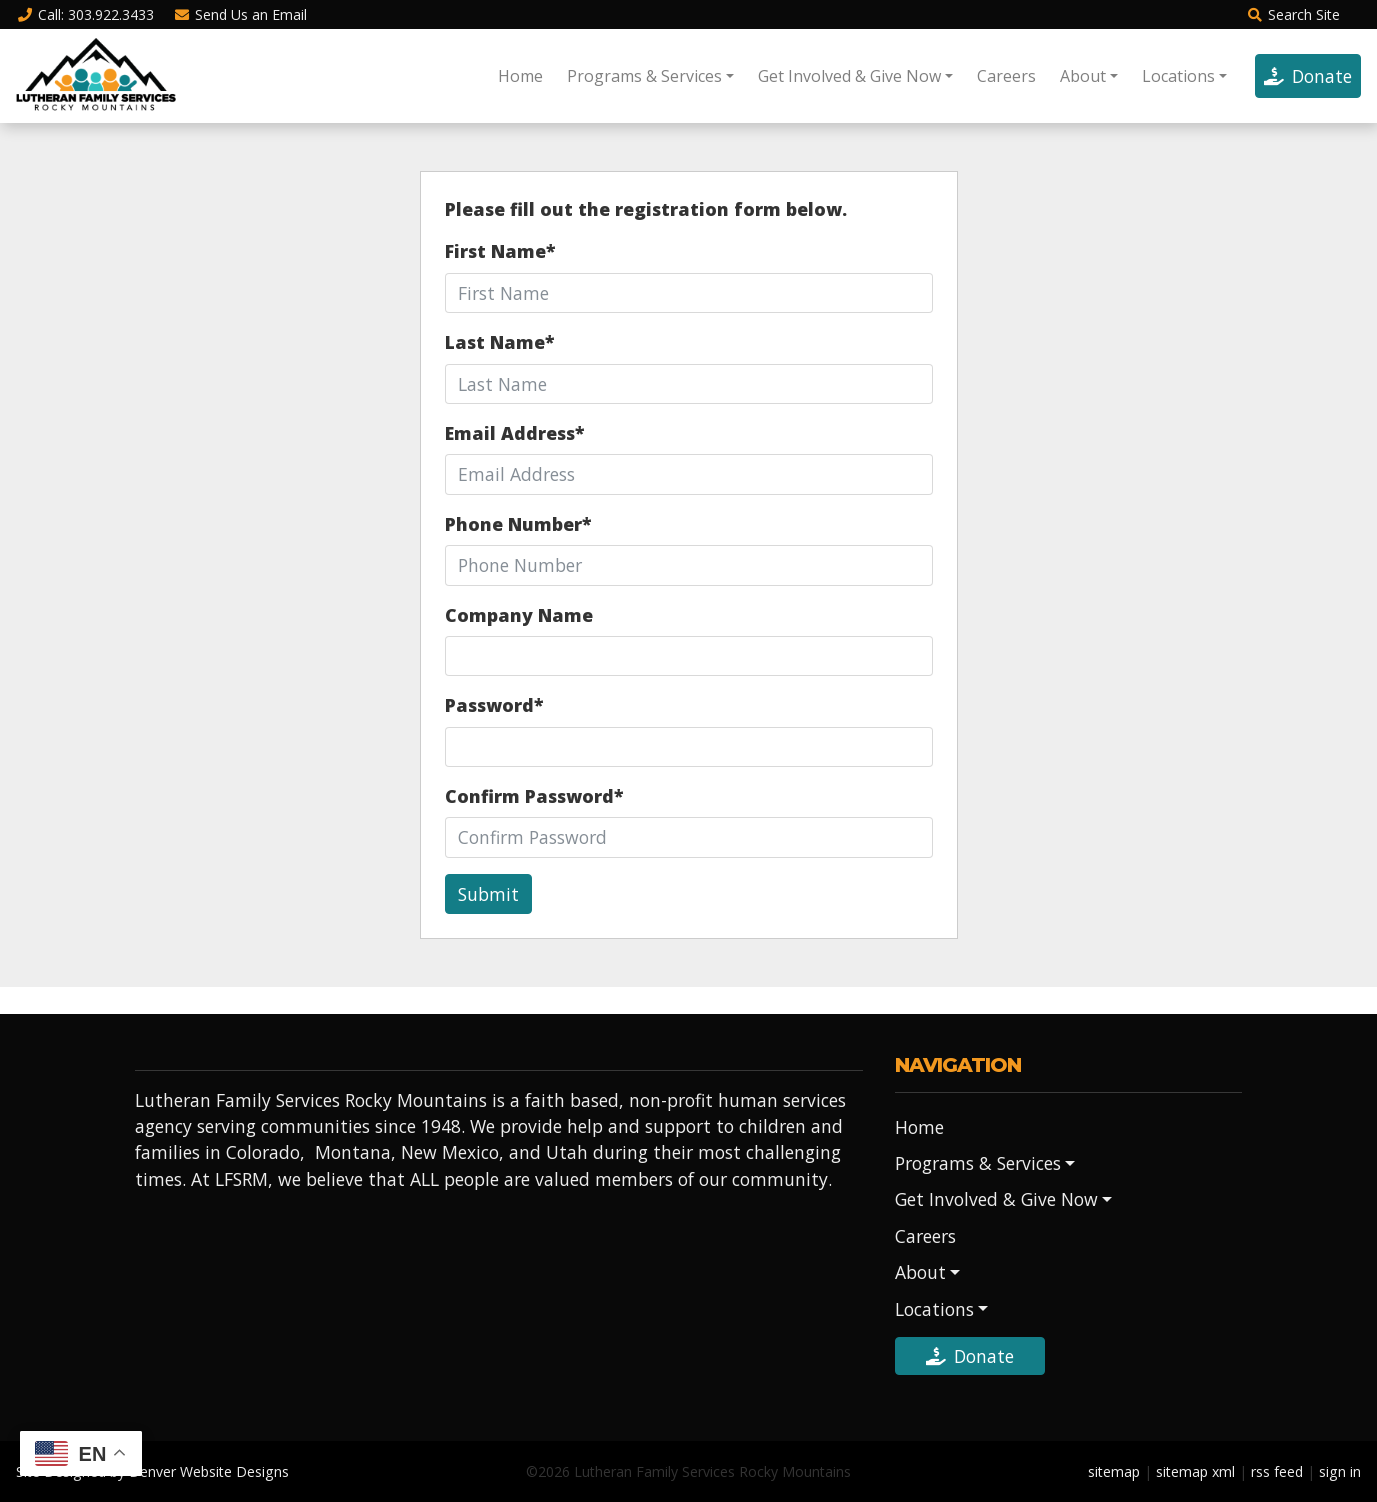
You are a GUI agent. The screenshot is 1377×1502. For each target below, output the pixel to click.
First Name (500, 251)
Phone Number (518, 524)
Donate (1308, 76)
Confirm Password (534, 796)
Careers (1006, 76)
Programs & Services (644, 76)
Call (85, 14)
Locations (1178, 76)
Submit (488, 894)
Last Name (499, 342)
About (1083, 76)
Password (494, 705)
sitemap (1114, 1471)
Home (520, 76)
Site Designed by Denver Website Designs (152, 1471)
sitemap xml (1195, 1471)
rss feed (1277, 1471)
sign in (1340, 1471)
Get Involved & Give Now (849, 76)
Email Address (514, 433)
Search (1293, 14)
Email (241, 14)
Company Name (519, 615)
